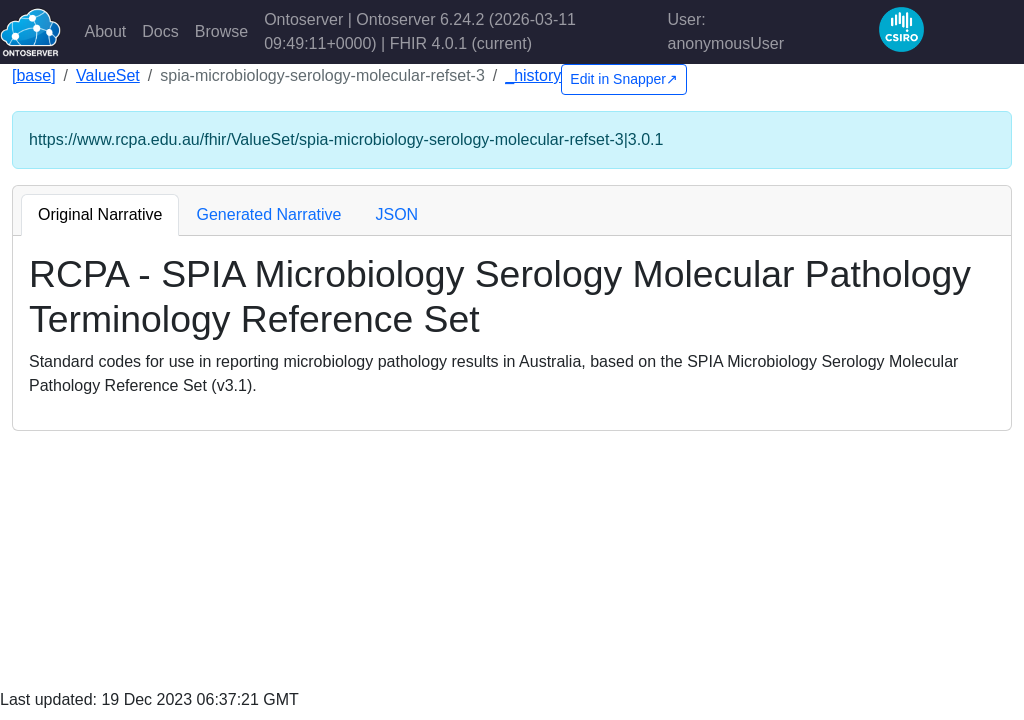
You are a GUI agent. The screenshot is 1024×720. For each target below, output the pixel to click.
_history (533, 75)
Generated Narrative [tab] (268, 214)
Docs (160, 31)
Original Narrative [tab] (100, 214)
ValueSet (108, 75)
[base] (34, 75)
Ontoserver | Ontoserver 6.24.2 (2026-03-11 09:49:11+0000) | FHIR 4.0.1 (420, 31)
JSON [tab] (396, 214)
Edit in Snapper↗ (624, 79)
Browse (221, 31)
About (106, 31)
